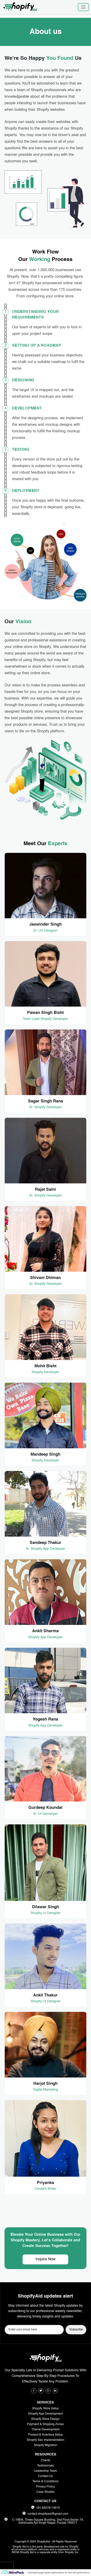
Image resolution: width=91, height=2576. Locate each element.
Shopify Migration (45, 2445)
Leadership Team (45, 2471)
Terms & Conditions (45, 2481)
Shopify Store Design (45, 2419)
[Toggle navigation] (83, 7)
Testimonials (45, 2465)
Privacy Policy (45, 2486)
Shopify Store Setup (45, 2408)
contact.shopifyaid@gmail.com (47, 2513)
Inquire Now (45, 2259)
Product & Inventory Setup (45, 2434)
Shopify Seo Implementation (45, 2440)
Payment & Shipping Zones (45, 2424)
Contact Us (45, 2476)
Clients (45, 2460)
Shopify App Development (45, 2413)
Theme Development (45, 2429)
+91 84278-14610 (48, 2507)
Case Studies (45, 2492)
